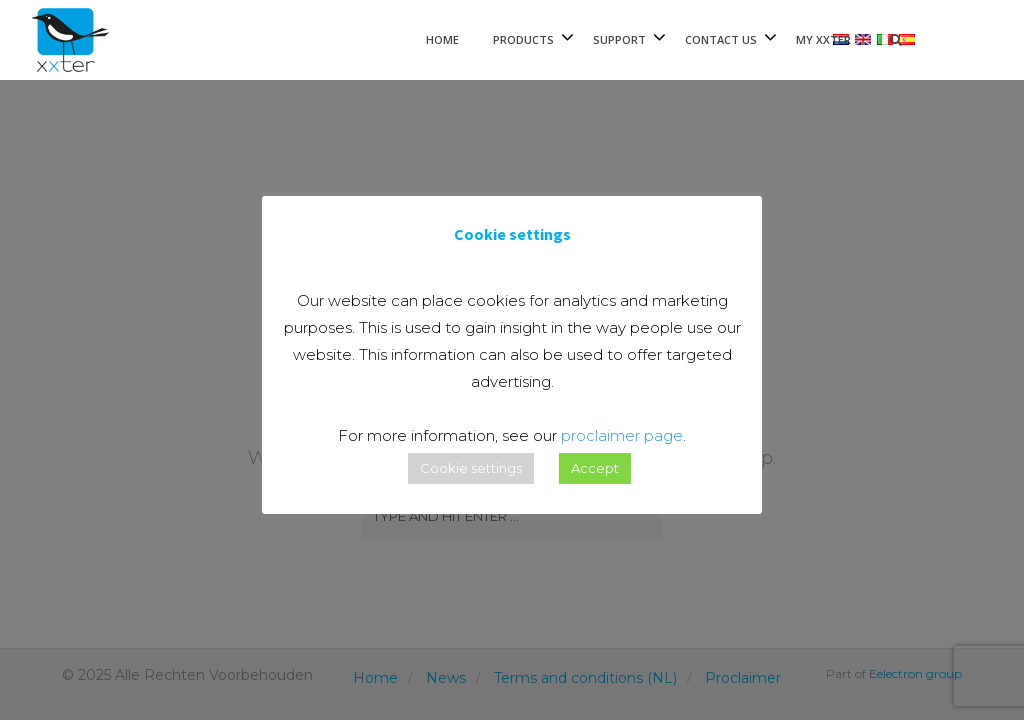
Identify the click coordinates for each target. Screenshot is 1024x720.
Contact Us (721, 39)
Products (523, 39)
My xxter (823, 39)
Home (442, 39)
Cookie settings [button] (471, 468)
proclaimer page (622, 435)
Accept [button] (595, 468)
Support (619, 39)
